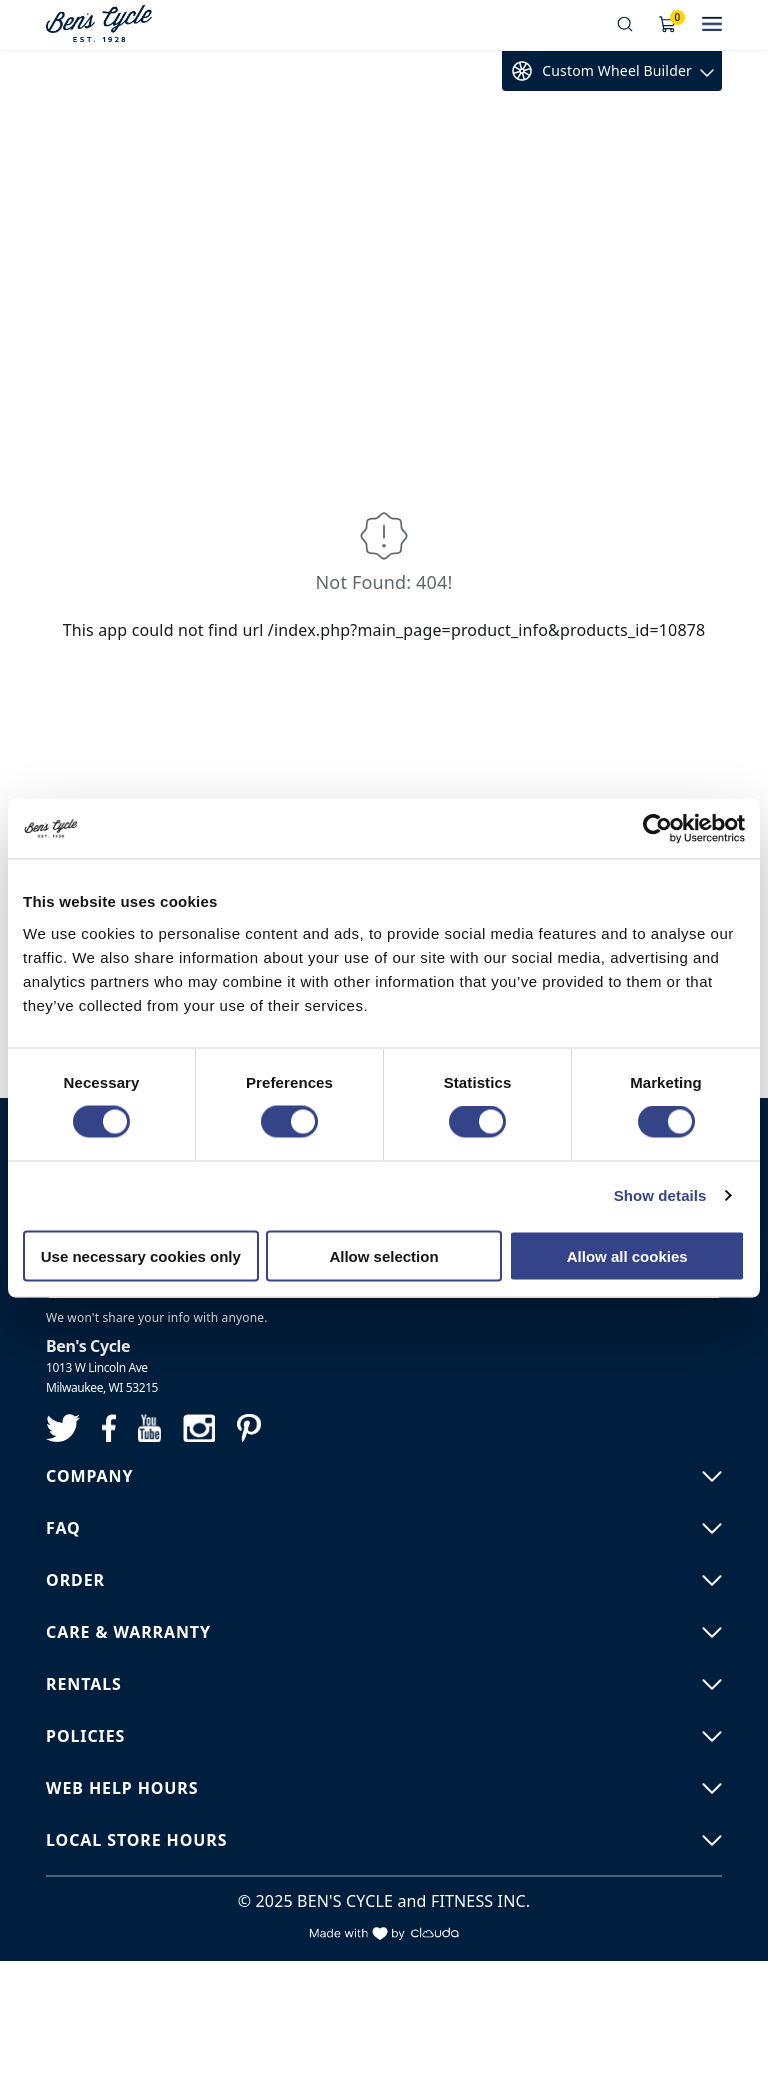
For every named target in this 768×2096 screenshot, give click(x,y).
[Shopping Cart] (668, 25)
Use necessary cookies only (141, 1255)
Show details (660, 1195)
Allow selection (383, 1255)
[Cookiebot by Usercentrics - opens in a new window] (657, 829)
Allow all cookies (627, 1255)
